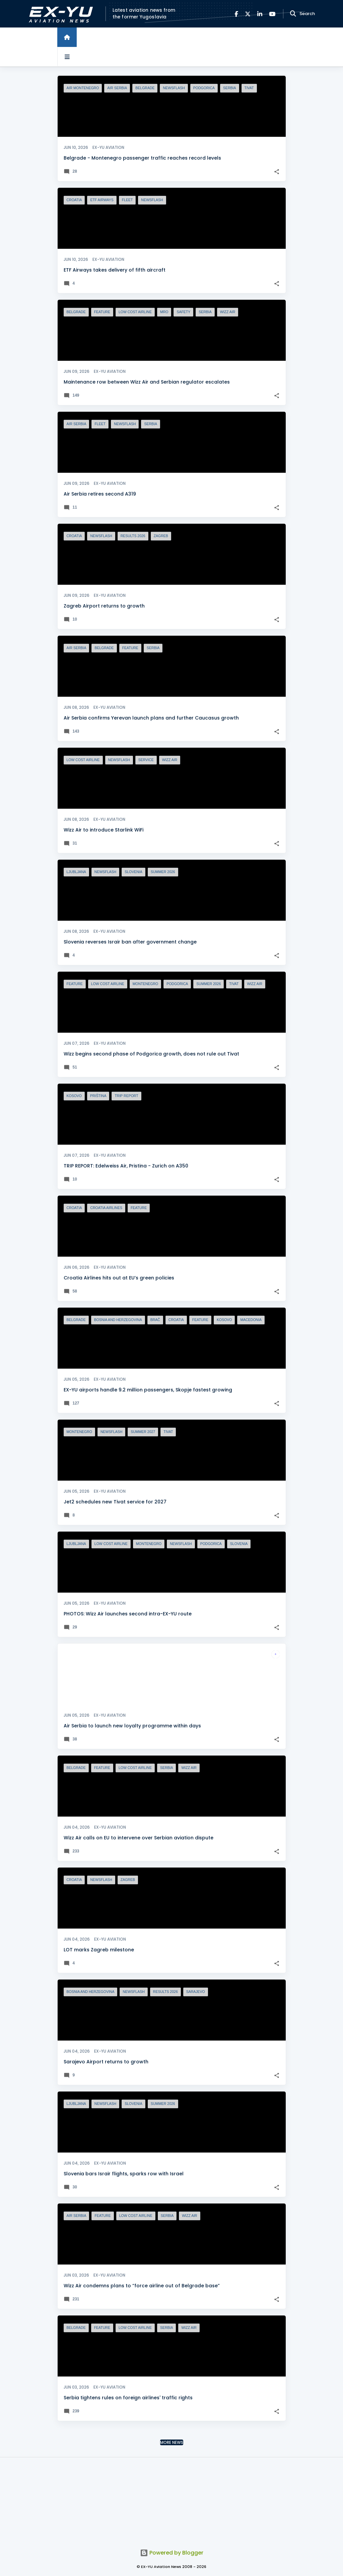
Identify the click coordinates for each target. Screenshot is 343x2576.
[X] (248, 14)
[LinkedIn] (259, 14)
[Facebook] (236, 14)
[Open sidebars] (67, 56)
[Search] (293, 14)
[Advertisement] (171, 2499)
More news (171, 2442)
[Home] (67, 37)
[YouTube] (272, 14)
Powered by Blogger (171, 2553)
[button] (277, 172)
